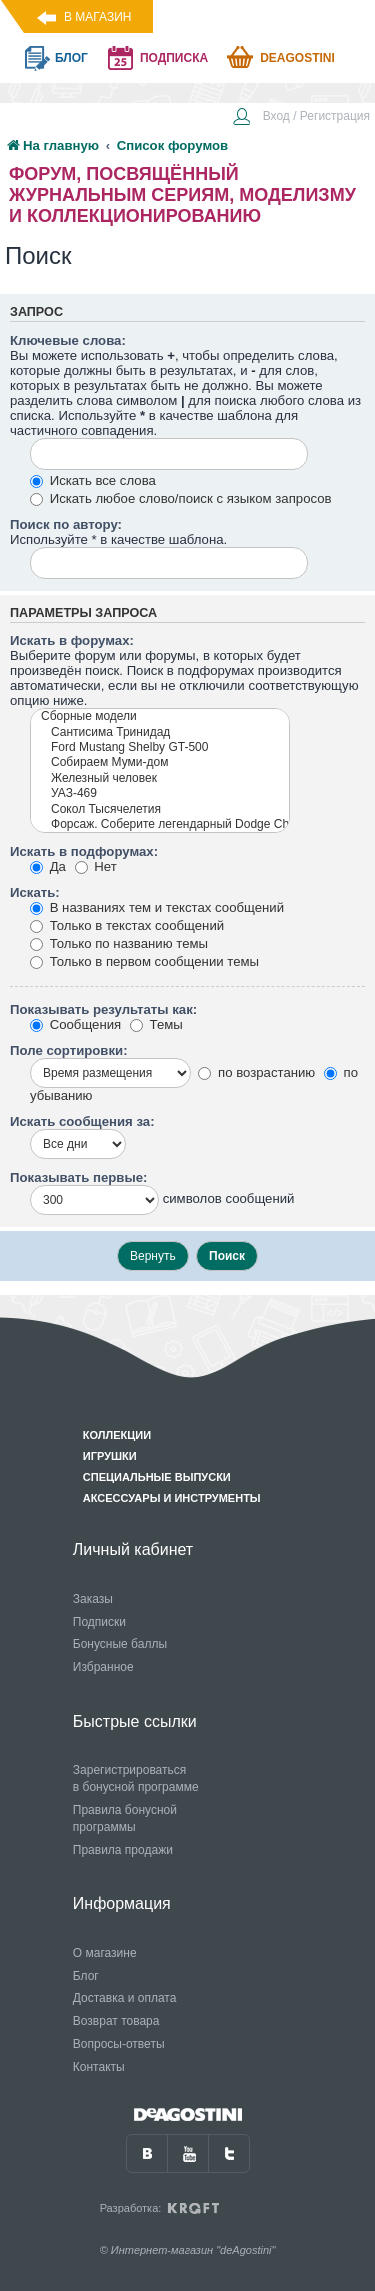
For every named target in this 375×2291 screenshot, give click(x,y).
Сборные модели (160, 716)
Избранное (103, 1667)
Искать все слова (93, 480)
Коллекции (117, 1435)
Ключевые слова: (68, 340)
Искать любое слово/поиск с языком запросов (181, 498)
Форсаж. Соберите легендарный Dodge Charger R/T (160, 824)
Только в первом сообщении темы (144, 961)
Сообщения (75, 1024)
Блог (86, 1976)
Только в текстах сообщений (127, 925)
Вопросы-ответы (119, 2044)
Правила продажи (123, 1850)
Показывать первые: (78, 1177)
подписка (174, 58)
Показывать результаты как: (103, 1009)
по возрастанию (256, 1072)
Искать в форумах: (72, 640)
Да (48, 866)
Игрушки (110, 1456)
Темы (156, 1024)
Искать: (35, 892)
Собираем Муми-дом (160, 762)
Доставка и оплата (125, 1998)
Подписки (99, 1622)
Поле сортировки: (69, 1050)
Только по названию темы (119, 943)
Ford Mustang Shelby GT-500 (160, 747)
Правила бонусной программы (125, 1818)
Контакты (99, 2067)
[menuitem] (301, 118)
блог (71, 58)
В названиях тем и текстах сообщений (157, 907)
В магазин (97, 17)
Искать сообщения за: (82, 1121)
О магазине (105, 1953)
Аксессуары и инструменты (172, 1498)
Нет (96, 866)
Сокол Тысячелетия (160, 809)
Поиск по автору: (66, 524)
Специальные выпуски (157, 1477)
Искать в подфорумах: (84, 851)
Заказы (93, 1599)
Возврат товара (116, 2021)
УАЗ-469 (160, 793)
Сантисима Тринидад (160, 732)
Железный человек (160, 778)
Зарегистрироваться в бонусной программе (136, 1778)
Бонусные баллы (120, 1644)
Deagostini (297, 58)
